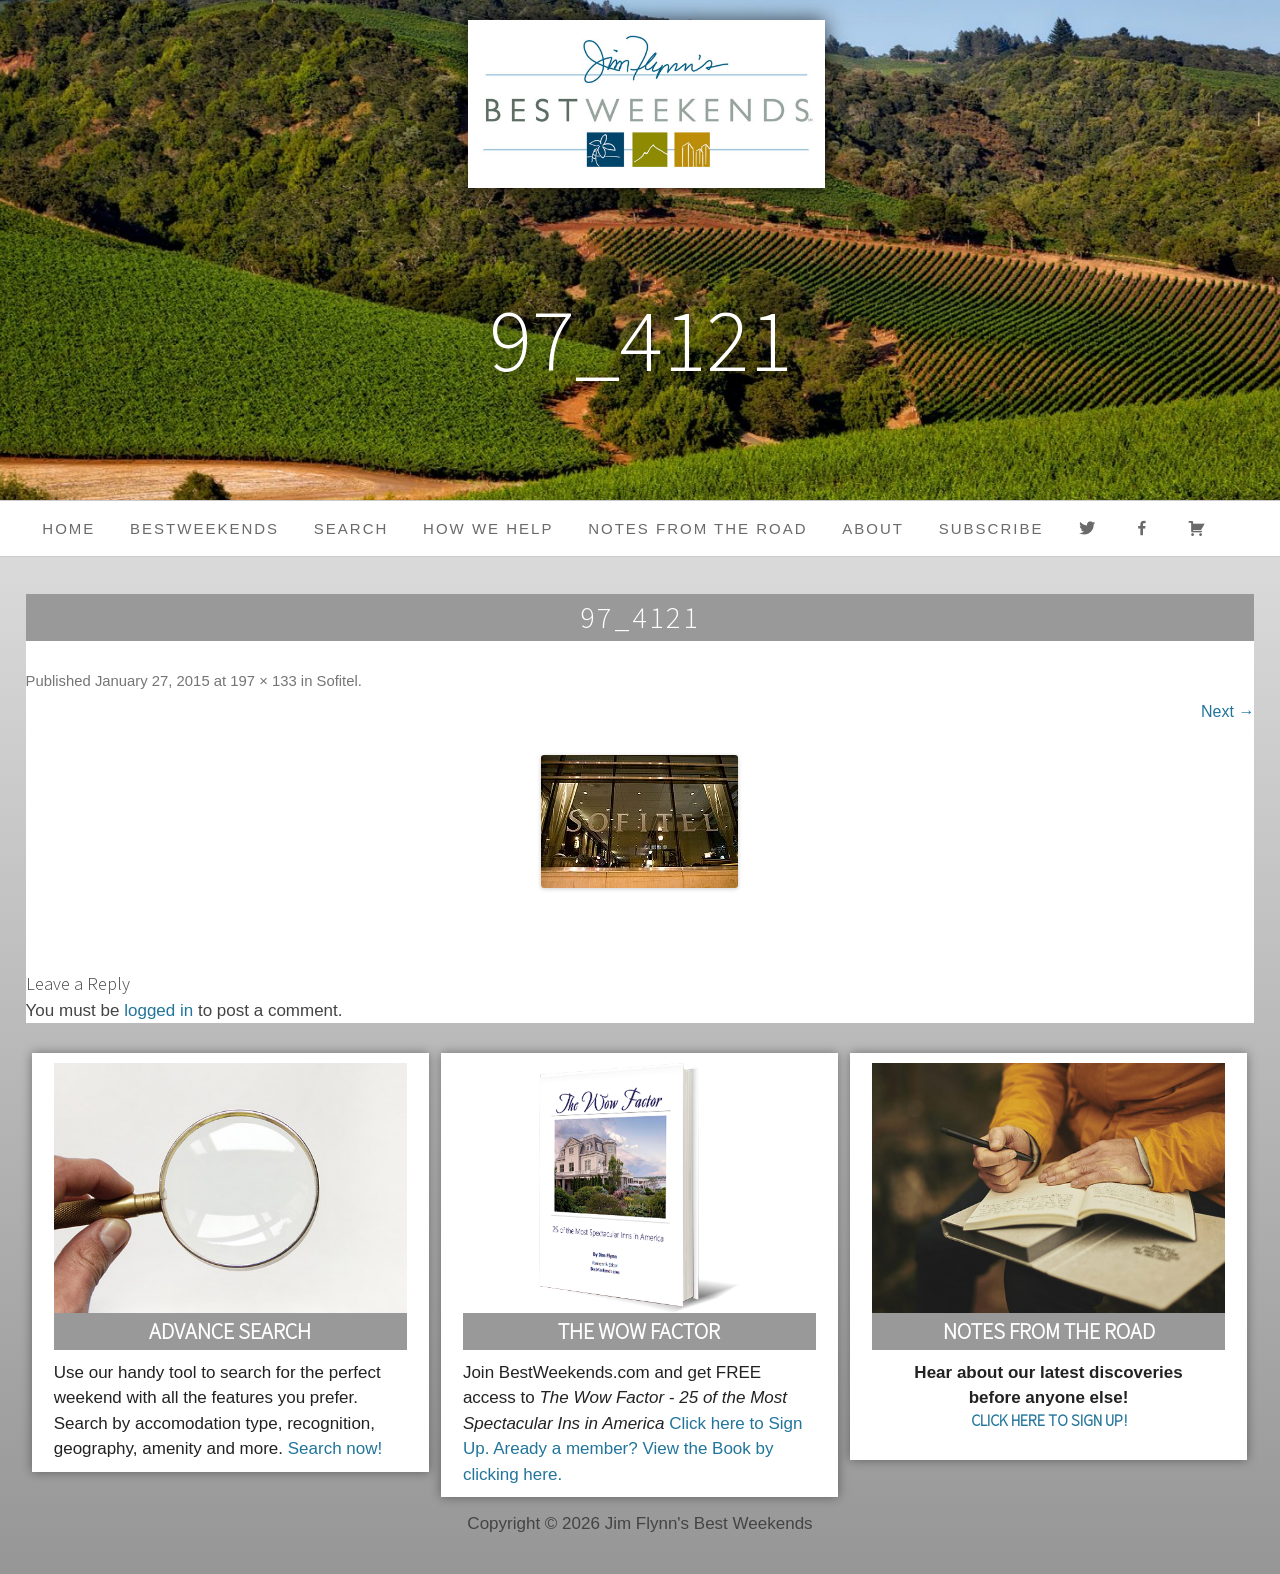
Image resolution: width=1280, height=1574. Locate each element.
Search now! (335, 1448)
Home (68, 528)
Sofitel (337, 681)
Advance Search (230, 1331)
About (873, 528)
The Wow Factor (639, 1331)
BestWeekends (204, 528)
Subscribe (991, 528)
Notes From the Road (1049, 1331)
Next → (1227, 711)
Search (351, 528)
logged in (158, 1010)
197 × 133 (263, 681)
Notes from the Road (697, 528)
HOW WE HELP (488, 528)
